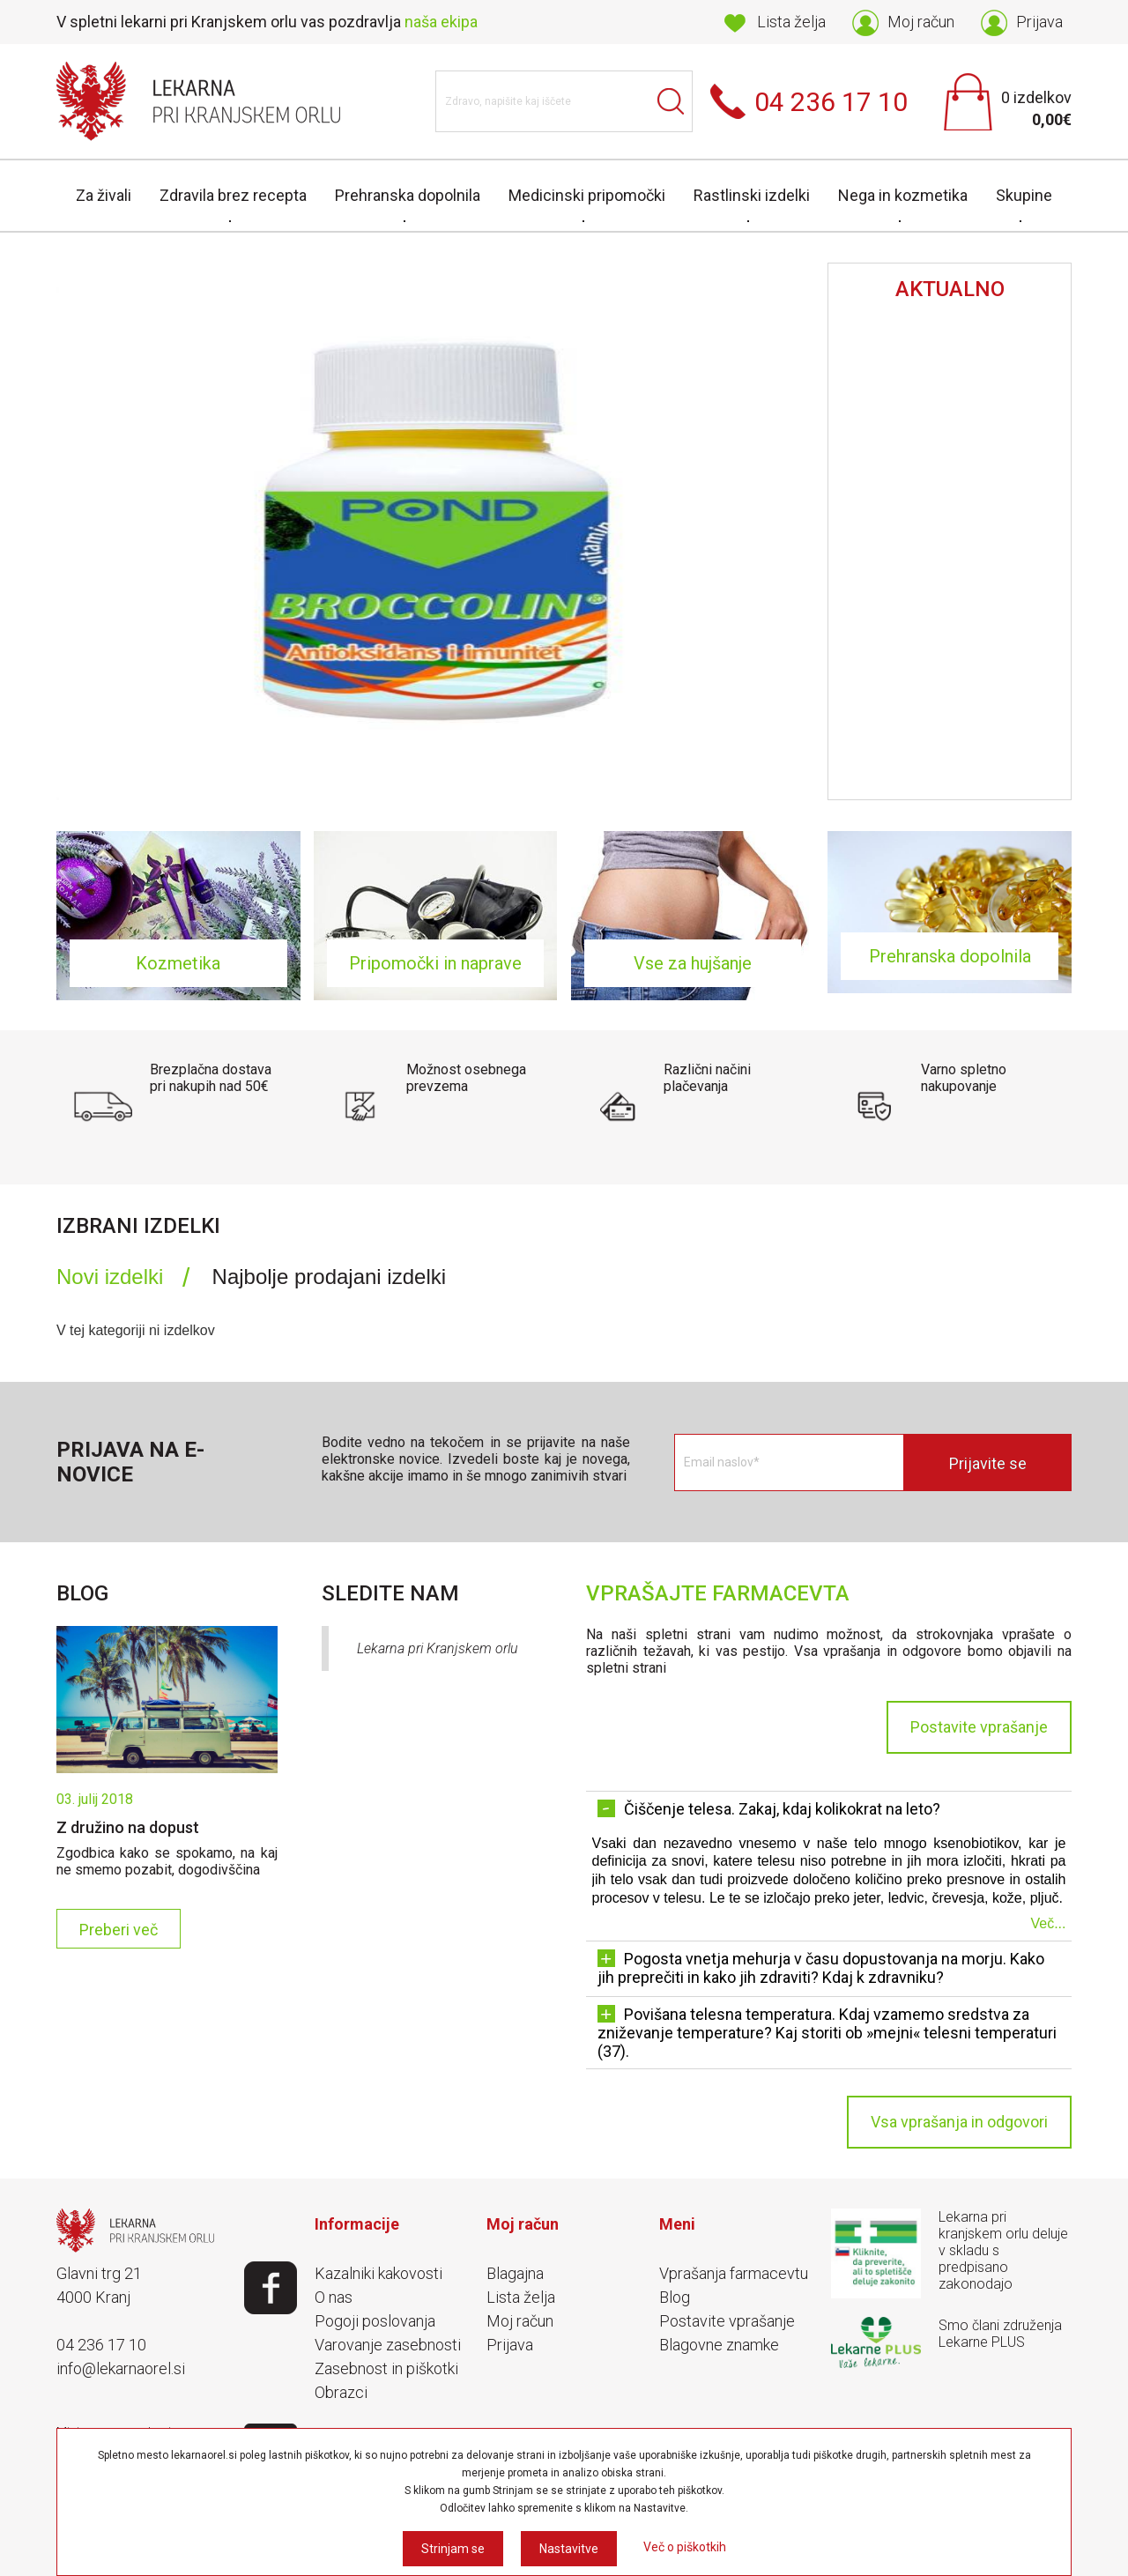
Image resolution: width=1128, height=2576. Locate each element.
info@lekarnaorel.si (120, 2368)
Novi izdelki (109, 1276)
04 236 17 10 (101, 2344)
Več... (1047, 1923)
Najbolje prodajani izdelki (329, 1276)
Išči (671, 101)
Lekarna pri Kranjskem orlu (437, 1648)
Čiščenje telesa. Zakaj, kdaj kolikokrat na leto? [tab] (768, 1809)
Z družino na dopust (127, 1827)
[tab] (122, 1277)
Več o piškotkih (684, 2547)
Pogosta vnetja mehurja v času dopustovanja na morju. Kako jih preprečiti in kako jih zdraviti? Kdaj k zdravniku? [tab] (820, 1967)
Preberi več (118, 1929)
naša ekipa (441, 21)
